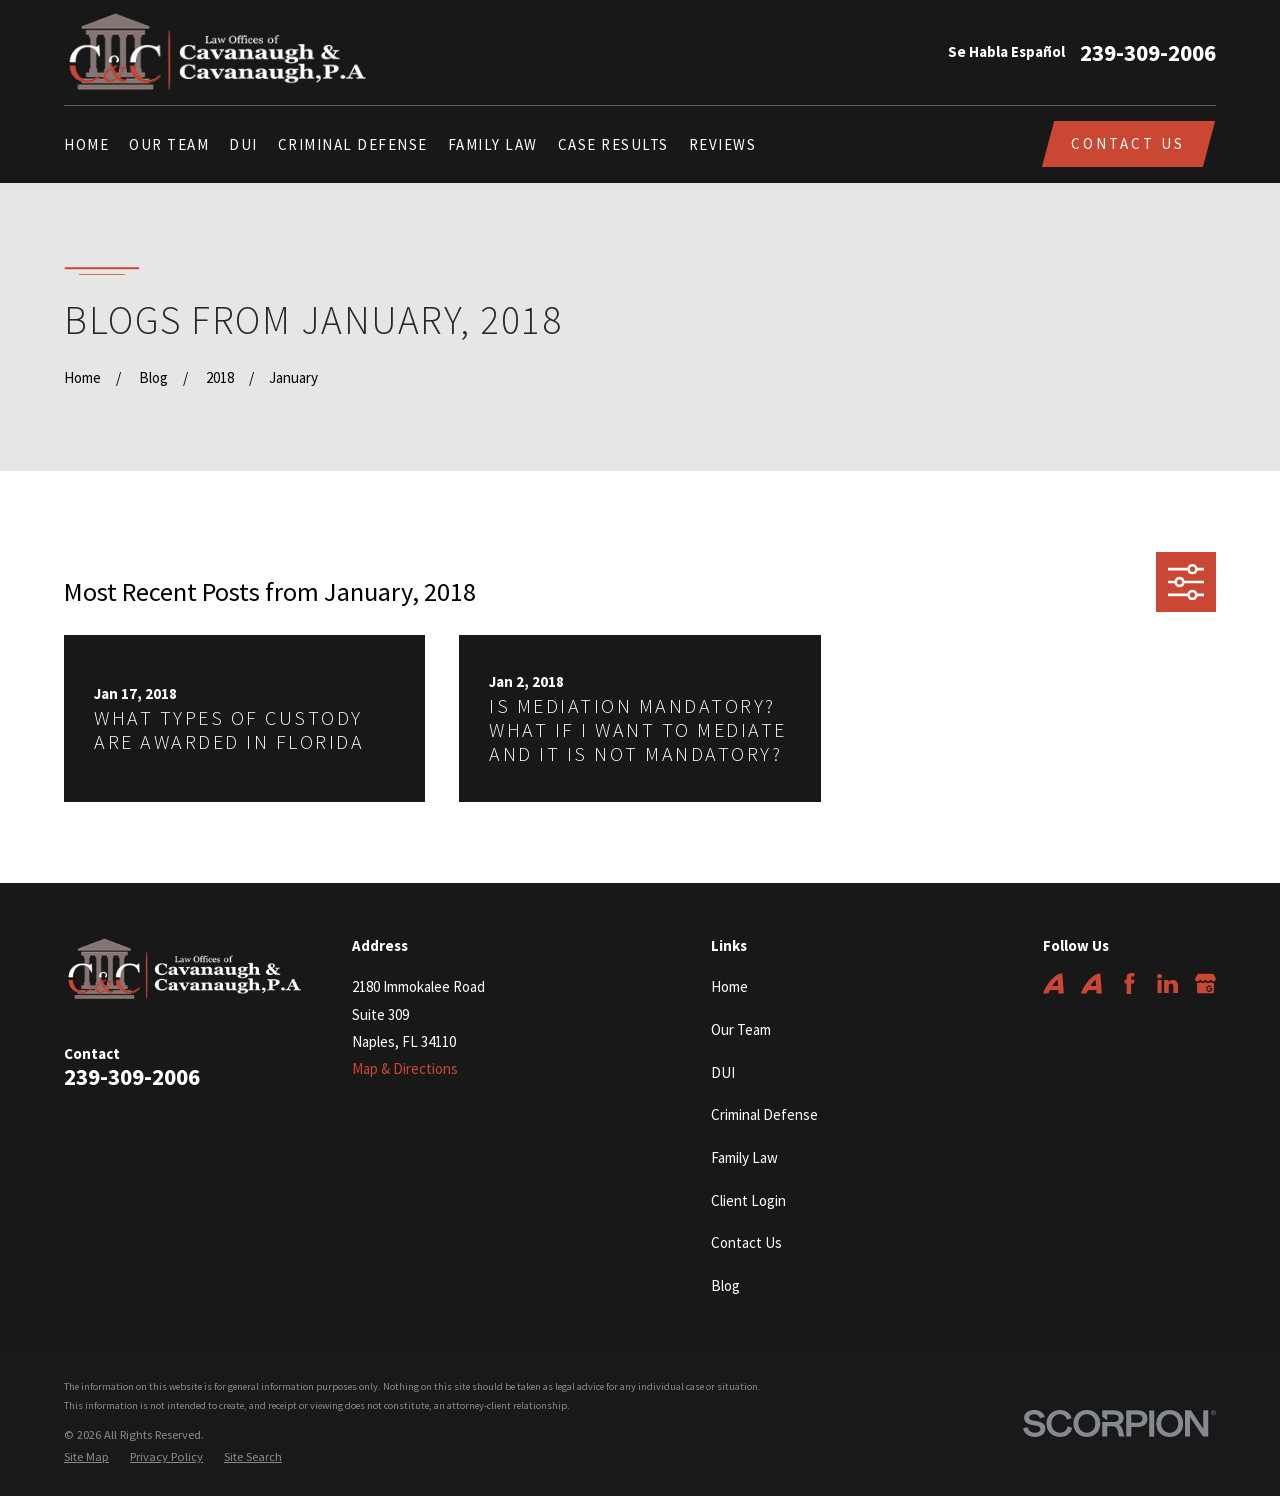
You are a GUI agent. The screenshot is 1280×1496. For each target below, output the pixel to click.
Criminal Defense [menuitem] (353, 144)
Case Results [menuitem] (613, 144)
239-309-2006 (1148, 52)
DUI (723, 1072)
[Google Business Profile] (1205, 983)
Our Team (741, 1029)
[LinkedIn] (1167, 983)
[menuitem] (86, 1457)
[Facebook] (1129, 983)
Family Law (744, 1157)
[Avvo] (1053, 983)
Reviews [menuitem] (723, 144)
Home (729, 986)
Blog (725, 1285)
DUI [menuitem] (243, 144)
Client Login (748, 1200)
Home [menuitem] (86, 144)
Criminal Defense (764, 1114)
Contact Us (1128, 143)
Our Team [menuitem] (169, 144)
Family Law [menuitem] (493, 144)
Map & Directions (405, 1068)
